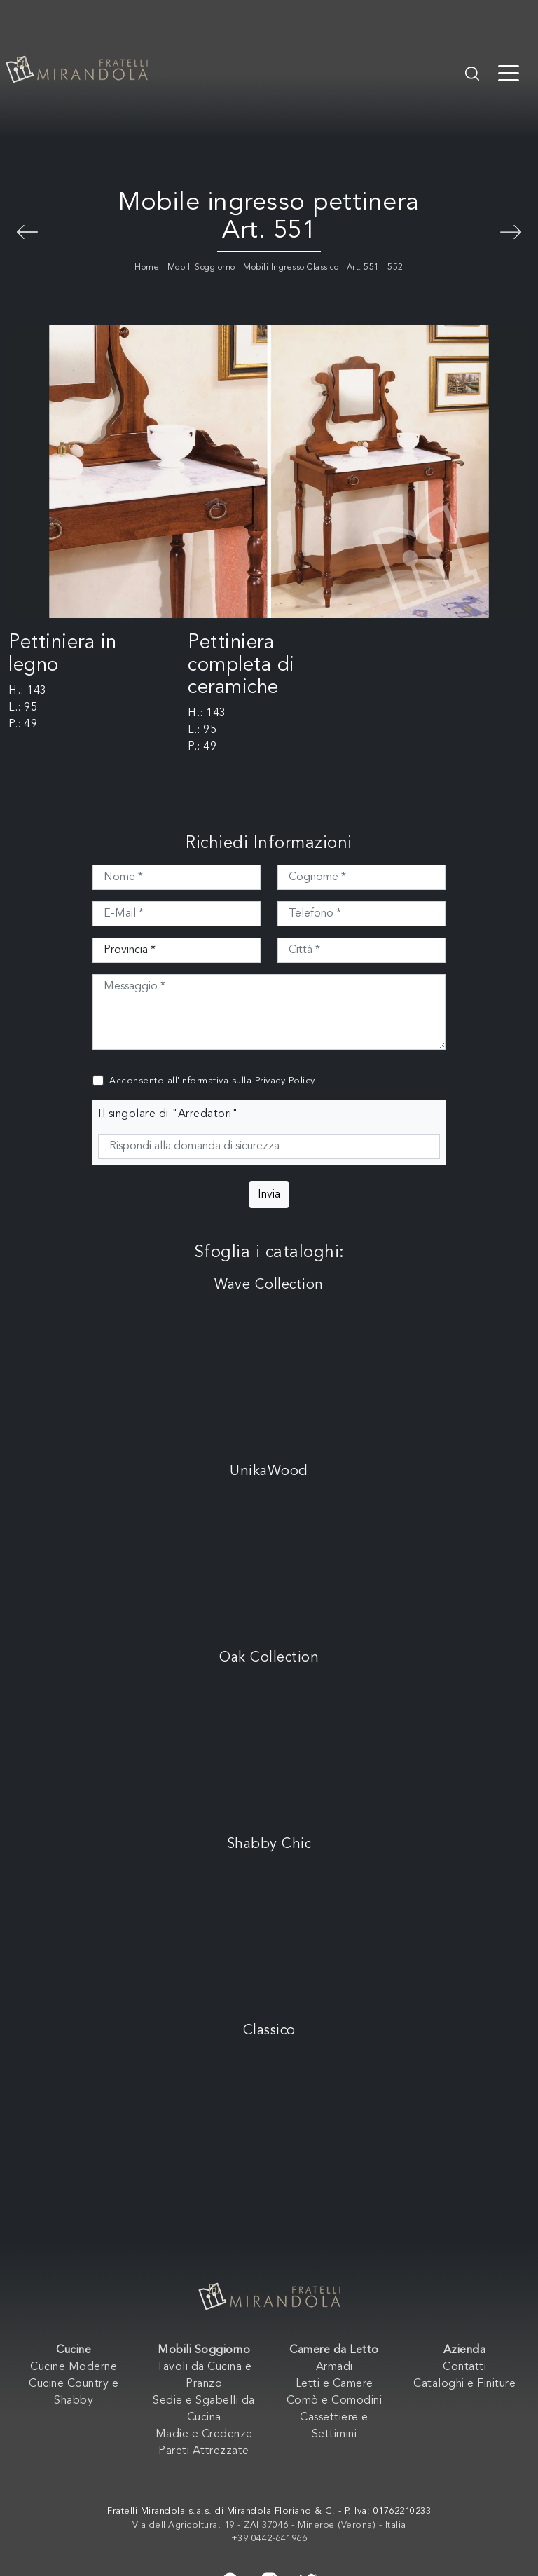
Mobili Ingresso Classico (290, 267)
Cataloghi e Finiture (464, 2384)
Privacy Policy (285, 1080)
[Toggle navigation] (508, 72)
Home (146, 267)
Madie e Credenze (204, 2434)
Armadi (334, 2367)
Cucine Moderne (73, 2367)
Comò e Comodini (334, 2400)
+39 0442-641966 (269, 2538)
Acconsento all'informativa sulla (212, 1080)
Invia (269, 1194)
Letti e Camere (334, 2384)
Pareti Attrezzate (203, 2451)
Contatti (464, 2367)
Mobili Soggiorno (201, 267)
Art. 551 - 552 (375, 267)
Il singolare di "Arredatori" (167, 1114)
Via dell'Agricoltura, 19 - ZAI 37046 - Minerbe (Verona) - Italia (269, 2525)
